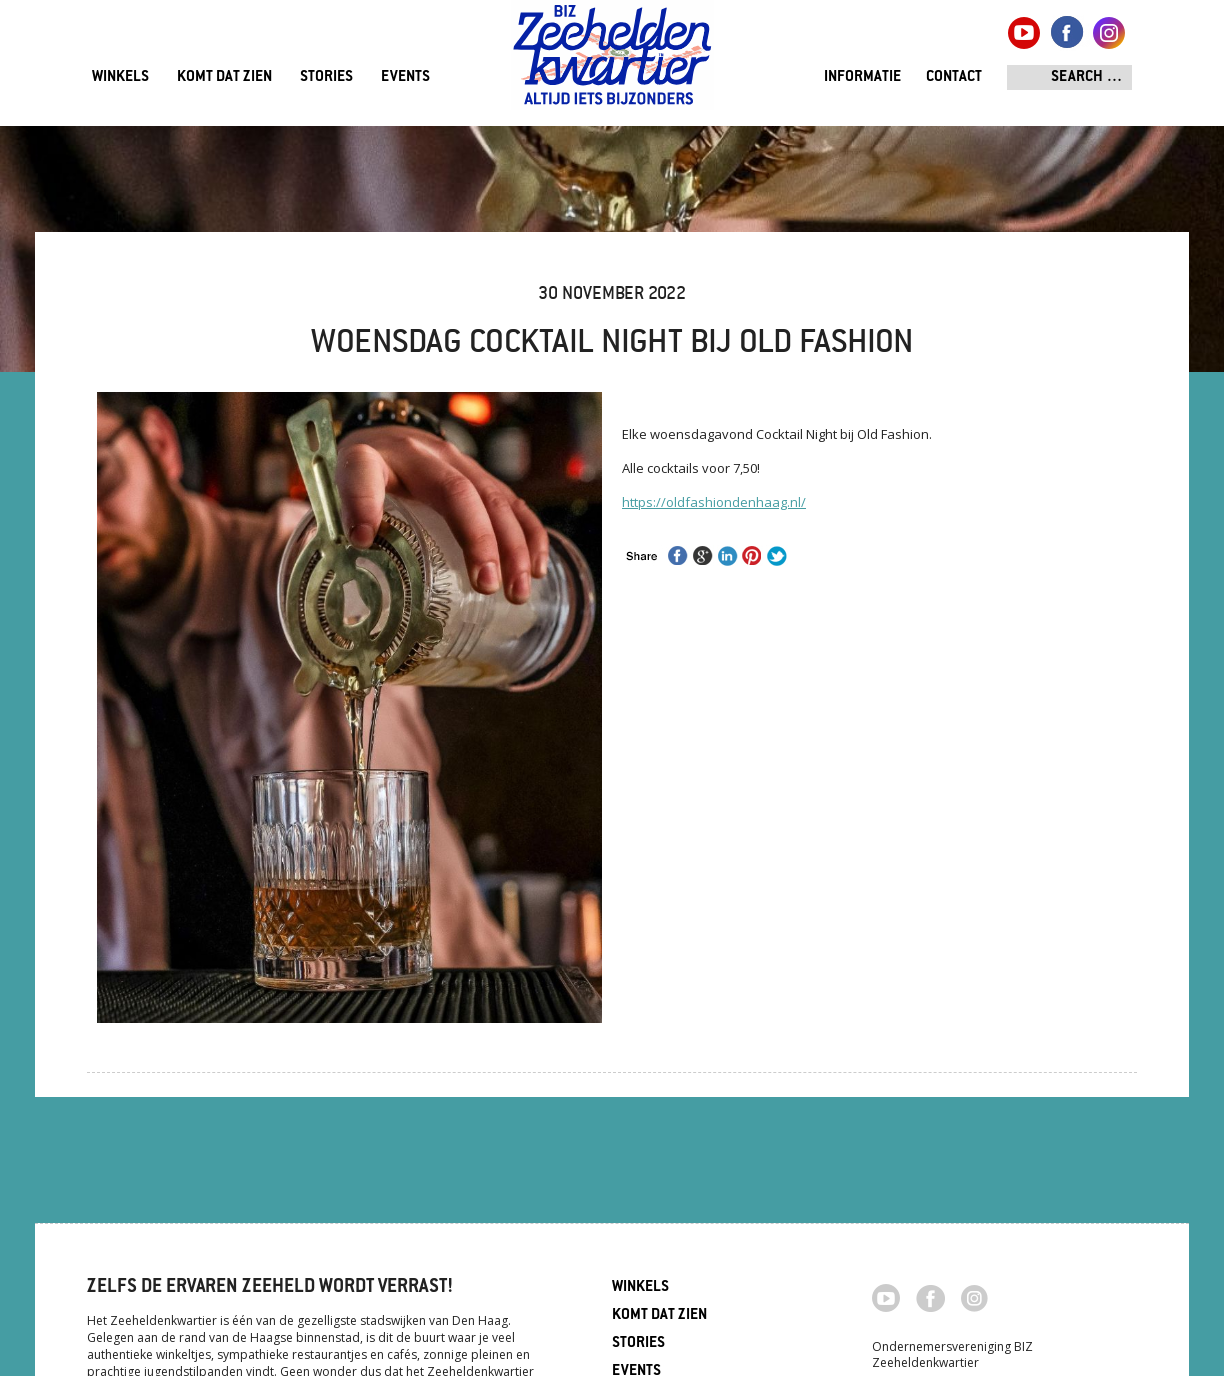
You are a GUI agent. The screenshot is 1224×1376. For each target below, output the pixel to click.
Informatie (862, 77)
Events (405, 77)
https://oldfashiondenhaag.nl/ (714, 502)
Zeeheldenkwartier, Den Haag (612, 62)
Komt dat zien (224, 77)
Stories (326, 77)
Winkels (120, 77)
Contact (954, 77)
